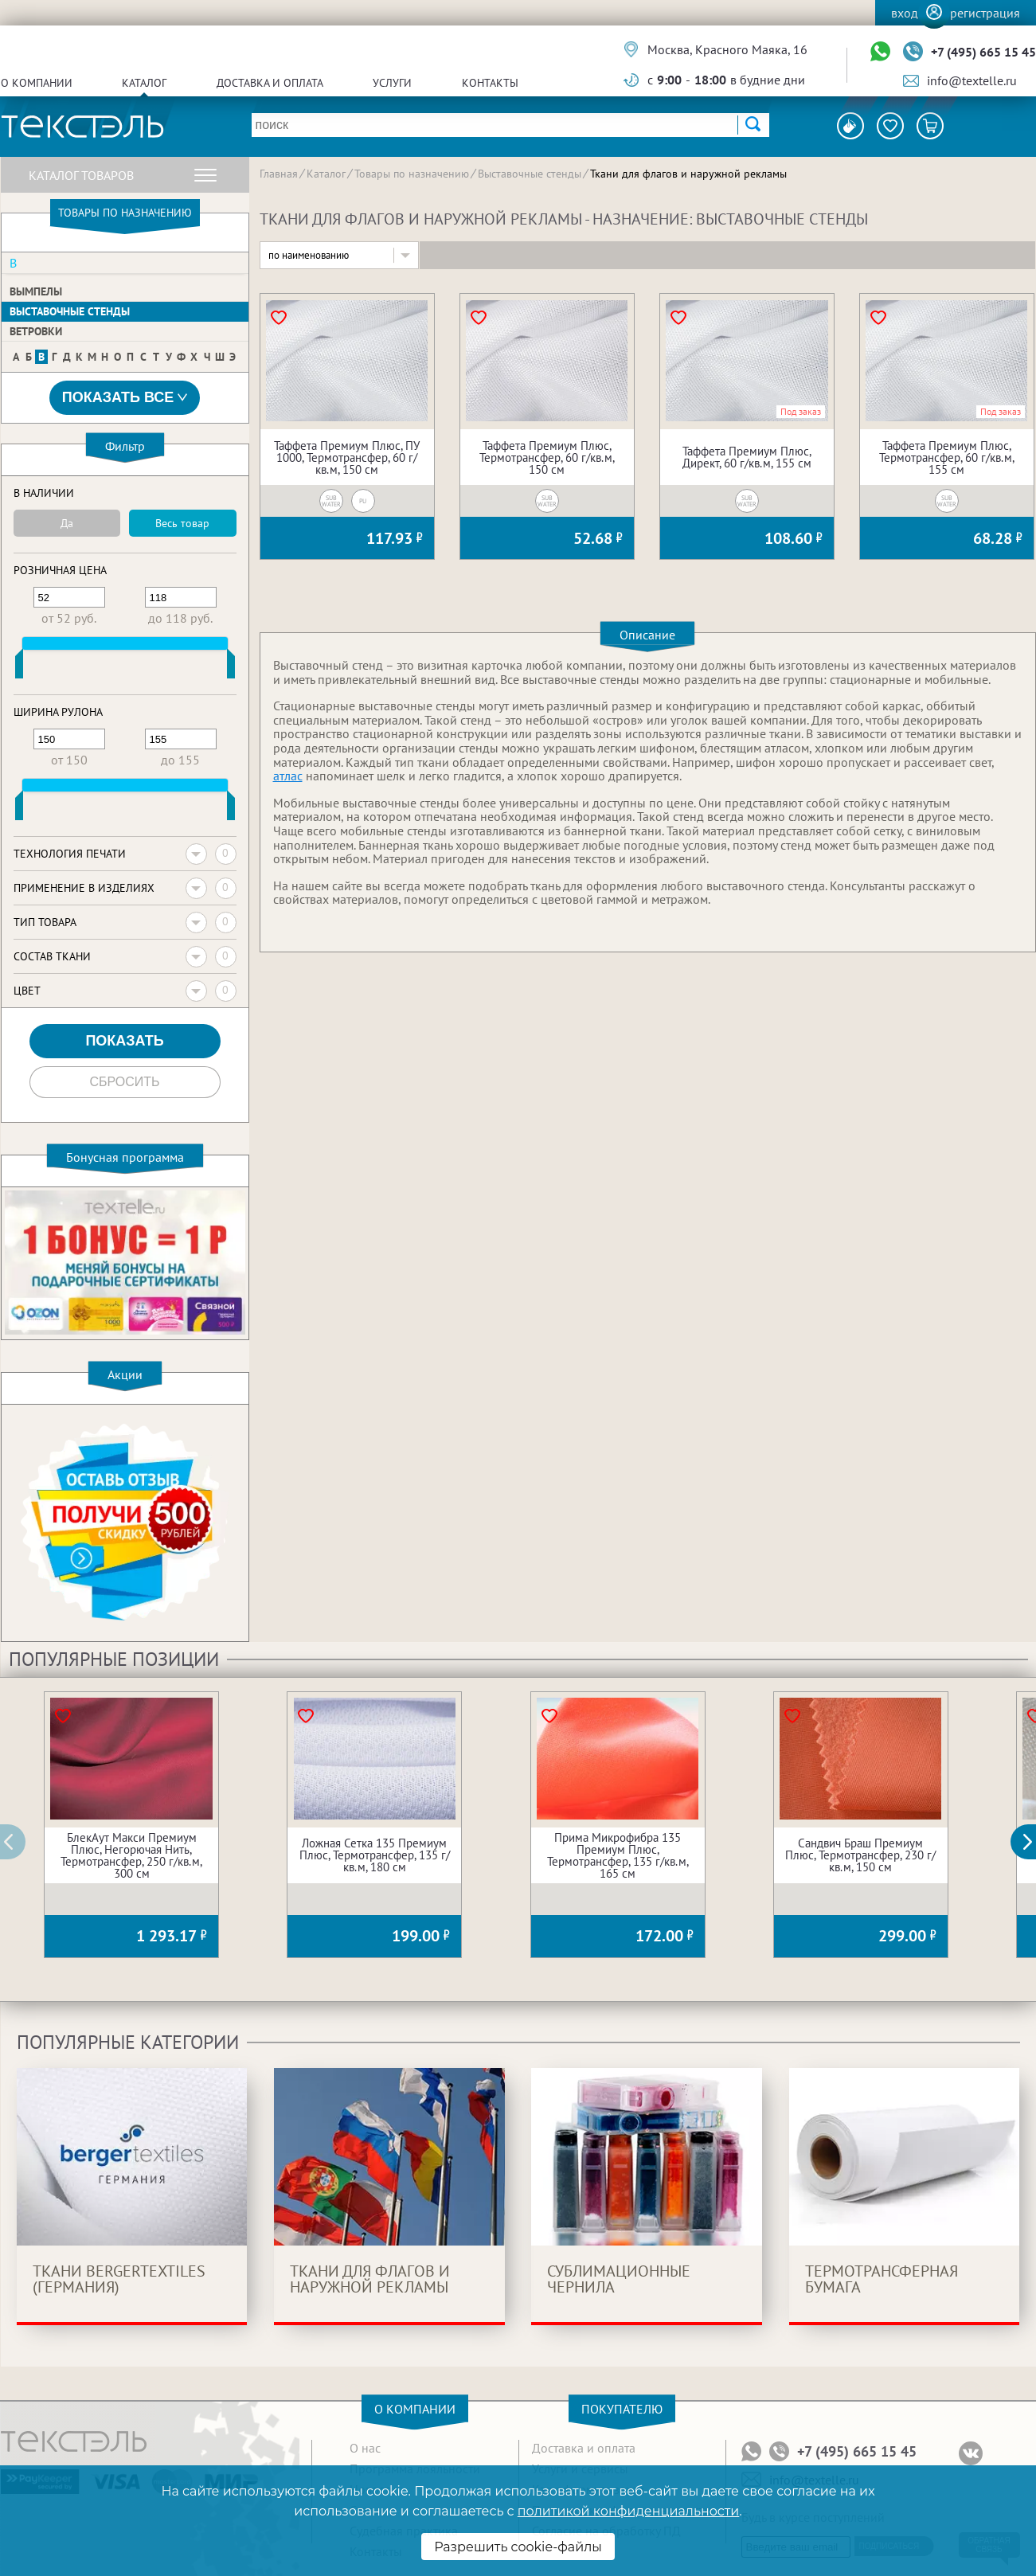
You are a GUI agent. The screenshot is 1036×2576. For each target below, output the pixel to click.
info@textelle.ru (972, 80)
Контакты (490, 83)
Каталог (144, 83)
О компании (36, 83)
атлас (288, 776)
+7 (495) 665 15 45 (983, 52)
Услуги (392, 83)
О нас (365, 2448)
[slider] (19, 667)
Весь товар (182, 523)
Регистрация (985, 12)
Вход (904, 12)
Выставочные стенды (70, 311)
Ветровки (36, 331)
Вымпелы (36, 291)
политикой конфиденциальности (628, 2511)
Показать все (125, 397)
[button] (1032, 1841)
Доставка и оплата (270, 83)
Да (67, 523)
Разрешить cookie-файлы (518, 2547)
